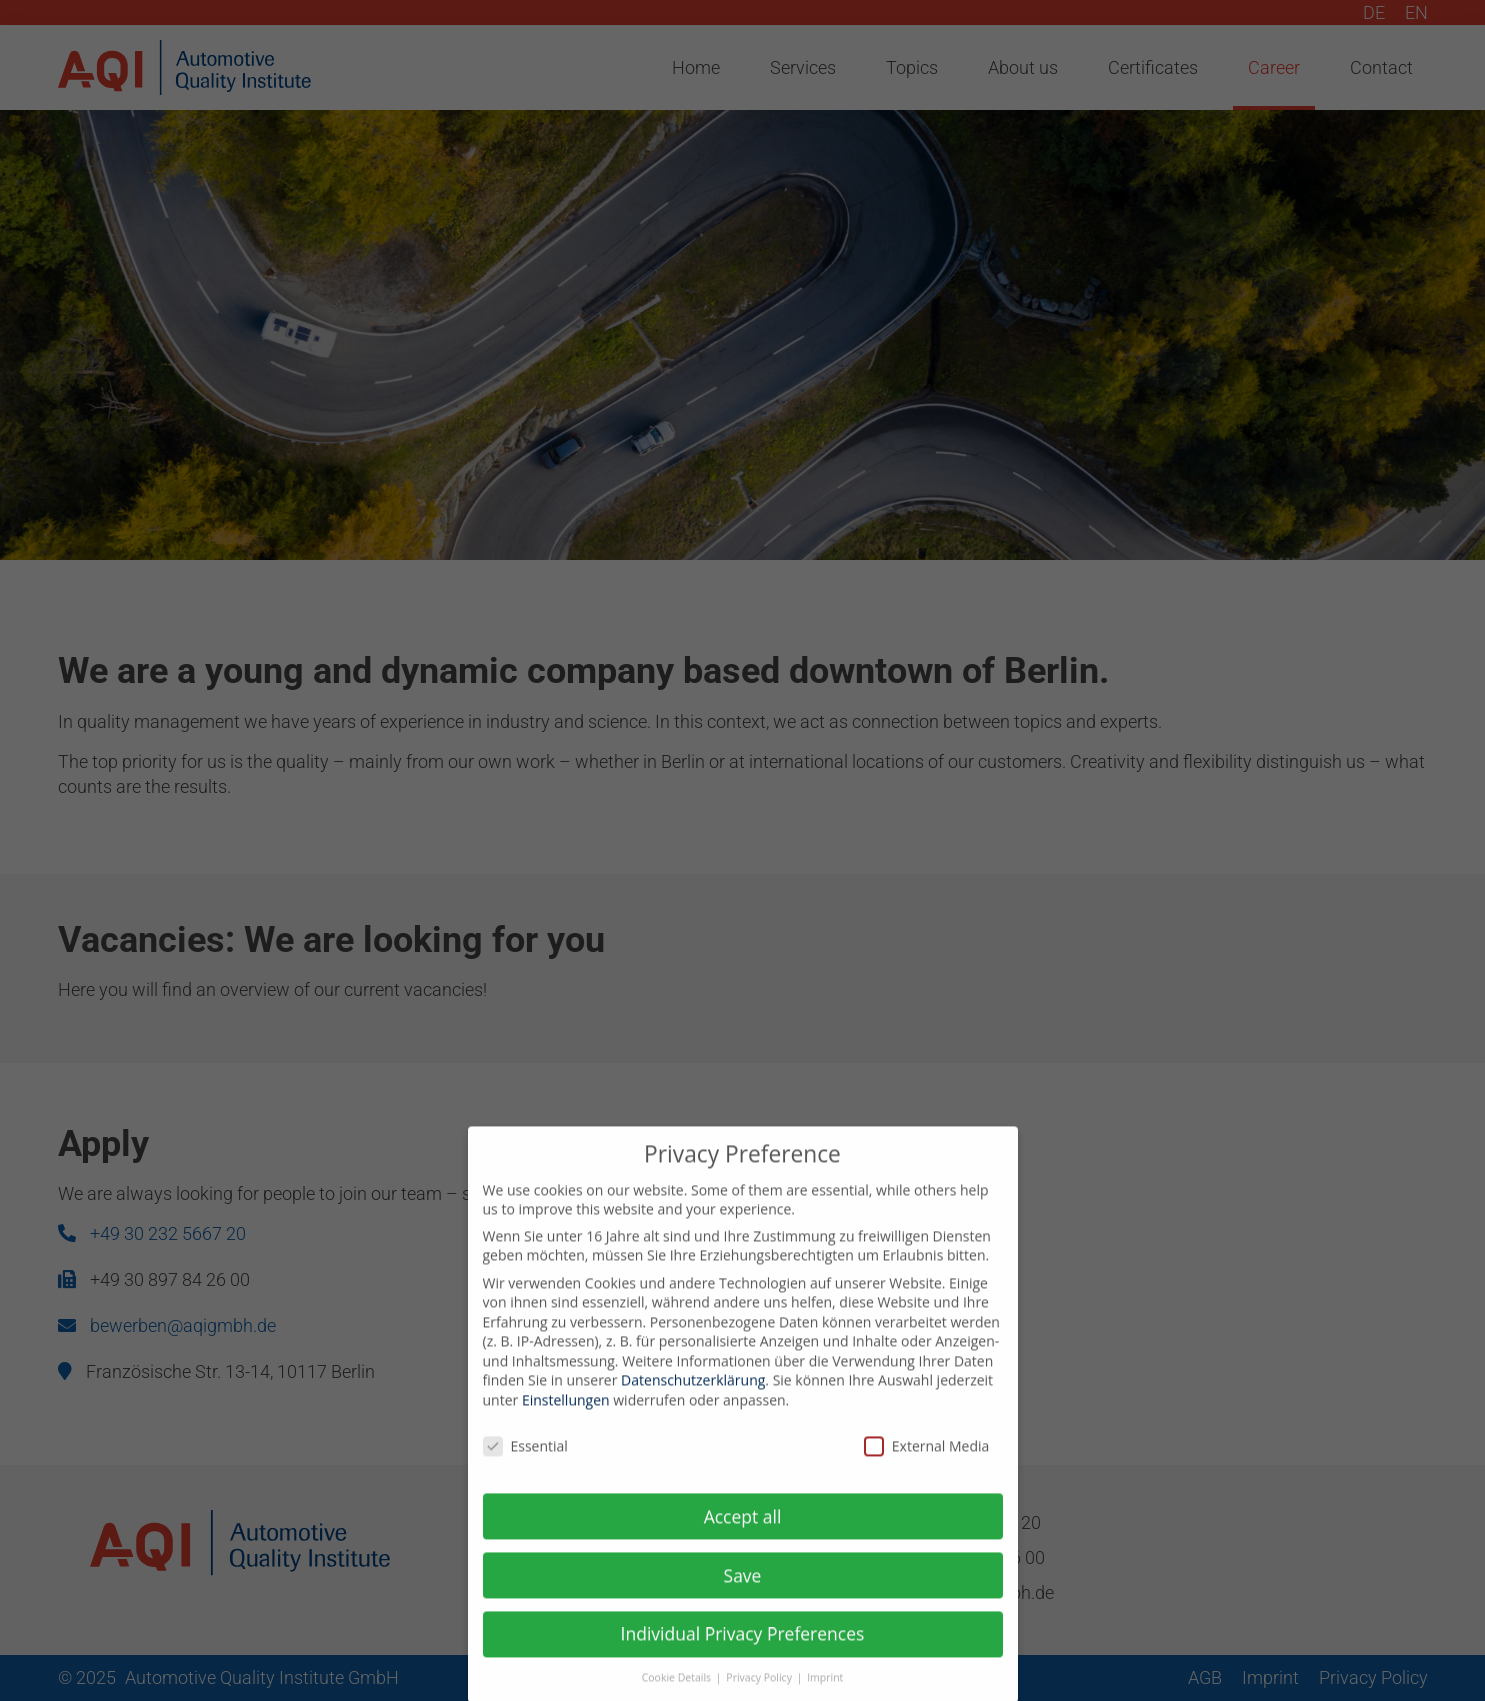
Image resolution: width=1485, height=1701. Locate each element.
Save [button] (743, 1590)
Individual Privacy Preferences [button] (743, 1649)
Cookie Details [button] (678, 1693)
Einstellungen (566, 1415)
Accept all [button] (743, 1531)
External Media (927, 1461)
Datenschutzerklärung (693, 1395)
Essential (525, 1461)
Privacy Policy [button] (760, 1693)
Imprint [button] (825, 1693)
